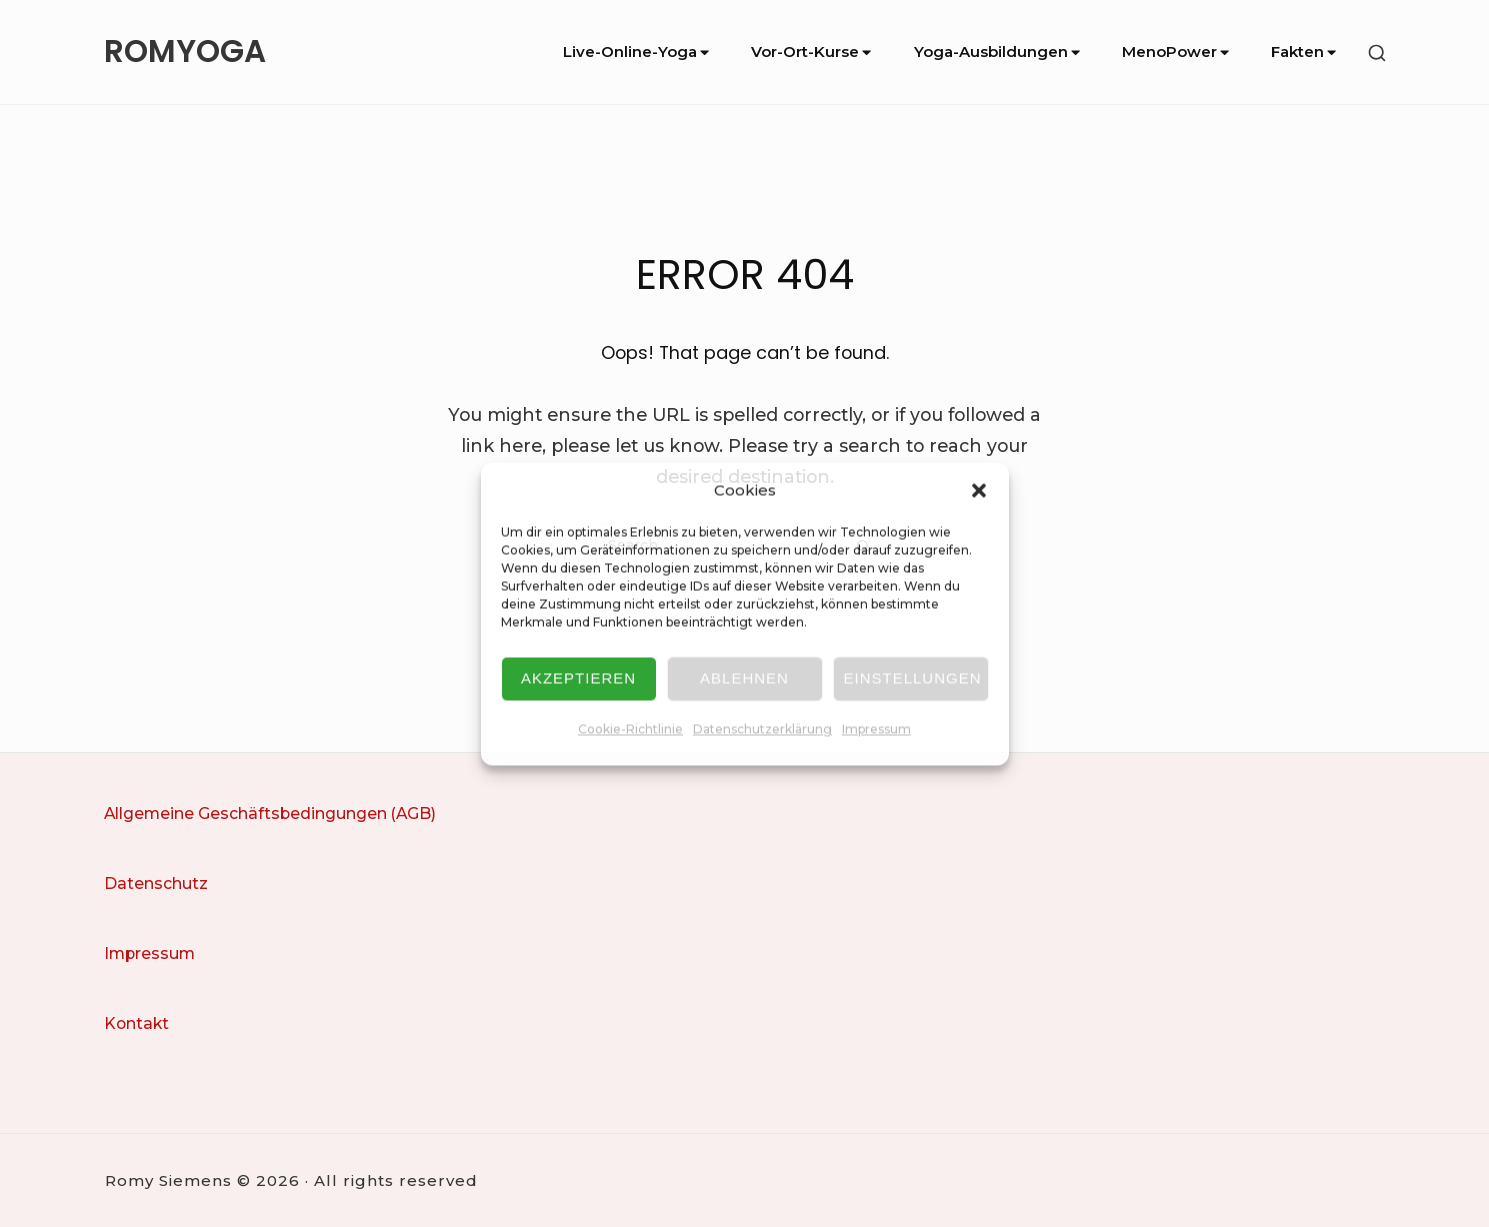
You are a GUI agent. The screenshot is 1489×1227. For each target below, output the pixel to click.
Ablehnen (744, 678)
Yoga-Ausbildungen (998, 51)
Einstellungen (913, 678)
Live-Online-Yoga (637, 51)
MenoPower (1177, 51)
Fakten (1305, 51)
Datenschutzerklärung (762, 728)
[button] (979, 490)
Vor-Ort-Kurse (812, 51)
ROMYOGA (185, 52)
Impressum (876, 728)
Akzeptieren (578, 678)
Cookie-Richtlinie (630, 728)
